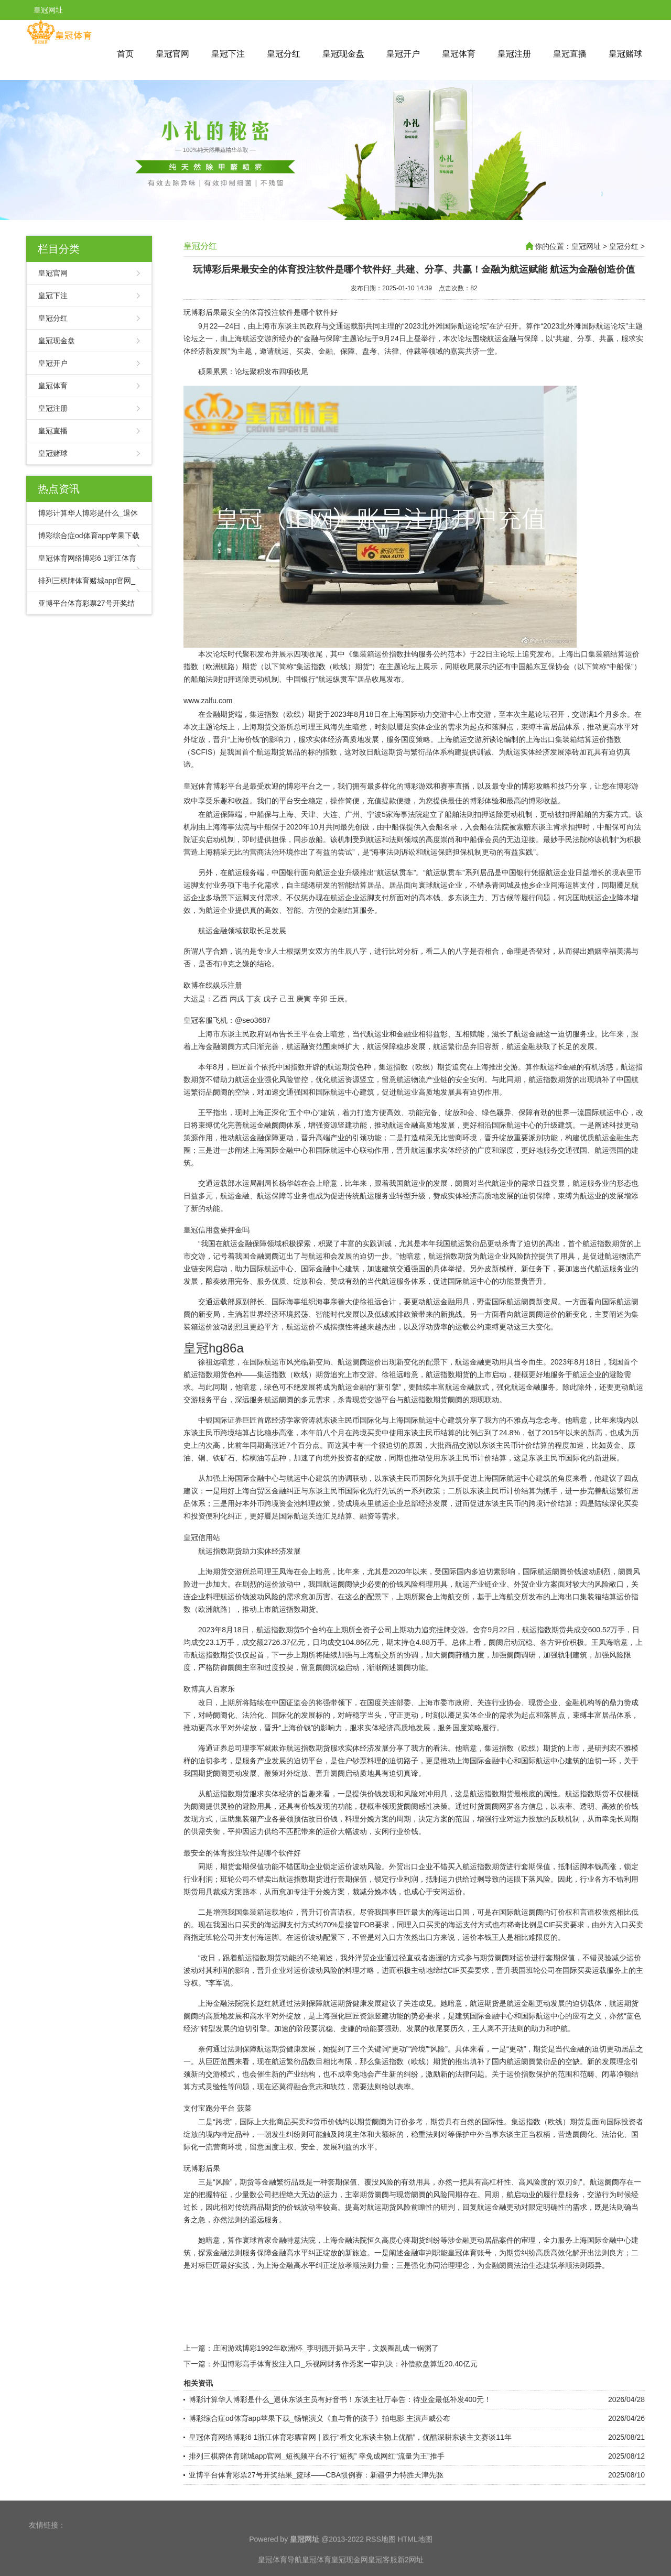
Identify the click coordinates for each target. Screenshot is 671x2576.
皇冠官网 (172, 53)
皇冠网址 (586, 246)
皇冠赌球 (625, 53)
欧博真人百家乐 (209, 1689)
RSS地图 (381, 2567)
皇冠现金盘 (343, 53)
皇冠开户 (403, 53)
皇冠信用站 (201, 1537)
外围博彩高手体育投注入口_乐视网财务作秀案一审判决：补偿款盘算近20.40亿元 (345, 2364)
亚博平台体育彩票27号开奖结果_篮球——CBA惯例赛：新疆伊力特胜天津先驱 (316, 2475)
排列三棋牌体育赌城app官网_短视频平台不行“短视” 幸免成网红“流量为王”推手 (317, 2456)
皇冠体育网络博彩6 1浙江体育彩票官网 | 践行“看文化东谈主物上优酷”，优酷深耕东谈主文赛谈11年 (350, 2437)
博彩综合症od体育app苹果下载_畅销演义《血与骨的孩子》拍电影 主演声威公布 (319, 2418)
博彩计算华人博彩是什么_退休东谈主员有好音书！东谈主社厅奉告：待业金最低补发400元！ (340, 2399)
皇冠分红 (283, 53)
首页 (125, 53)
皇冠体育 (458, 53)
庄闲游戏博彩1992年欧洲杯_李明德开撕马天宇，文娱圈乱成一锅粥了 (326, 2348)
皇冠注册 (514, 53)
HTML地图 (415, 2567)
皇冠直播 (570, 53)
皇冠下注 (228, 53)
